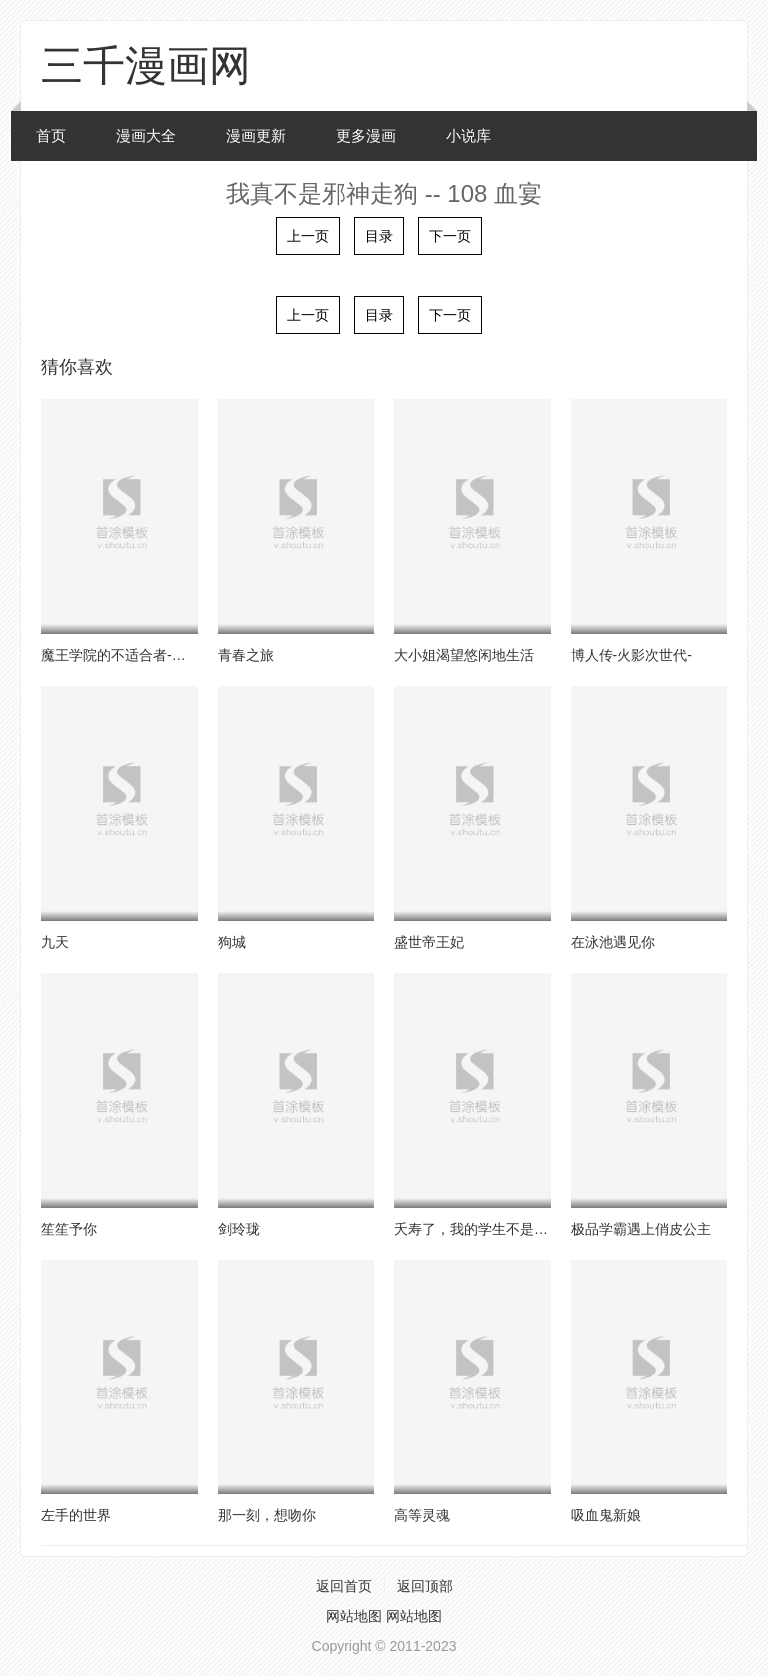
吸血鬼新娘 (606, 1515)
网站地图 (354, 1616)
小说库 (468, 135)
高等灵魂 (422, 1515)
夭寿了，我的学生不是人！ (478, 1229)
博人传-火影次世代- (631, 655)
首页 (51, 135)
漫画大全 (146, 135)
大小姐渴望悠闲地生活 (464, 655)
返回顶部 (425, 1586)
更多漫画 (366, 135)
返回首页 (344, 1586)
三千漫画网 (146, 65)
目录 (379, 236)
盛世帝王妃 (429, 942)
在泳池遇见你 (613, 942)
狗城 (232, 942)
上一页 (308, 236)
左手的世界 (76, 1515)
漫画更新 (256, 135)
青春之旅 (246, 655)
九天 (55, 942)
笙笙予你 (69, 1229)
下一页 (450, 236)
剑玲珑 (239, 1229)
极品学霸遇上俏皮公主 (641, 1229)
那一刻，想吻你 (267, 1515)
